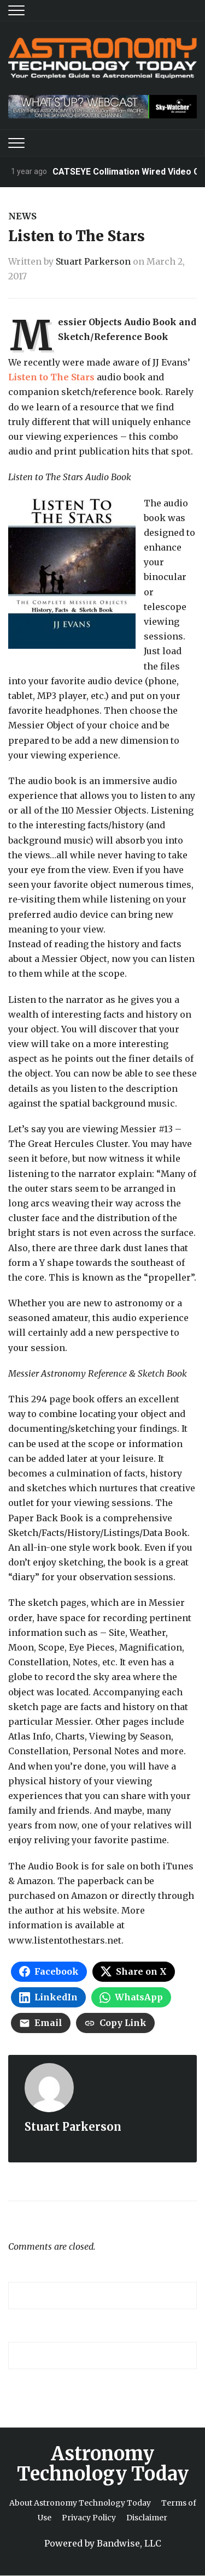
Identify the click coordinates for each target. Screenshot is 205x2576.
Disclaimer (146, 2518)
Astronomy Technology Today (103, 2463)
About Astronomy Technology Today (80, 2503)
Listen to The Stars (52, 377)
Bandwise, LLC (129, 2543)
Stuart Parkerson (93, 261)
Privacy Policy (89, 2518)
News (22, 216)
